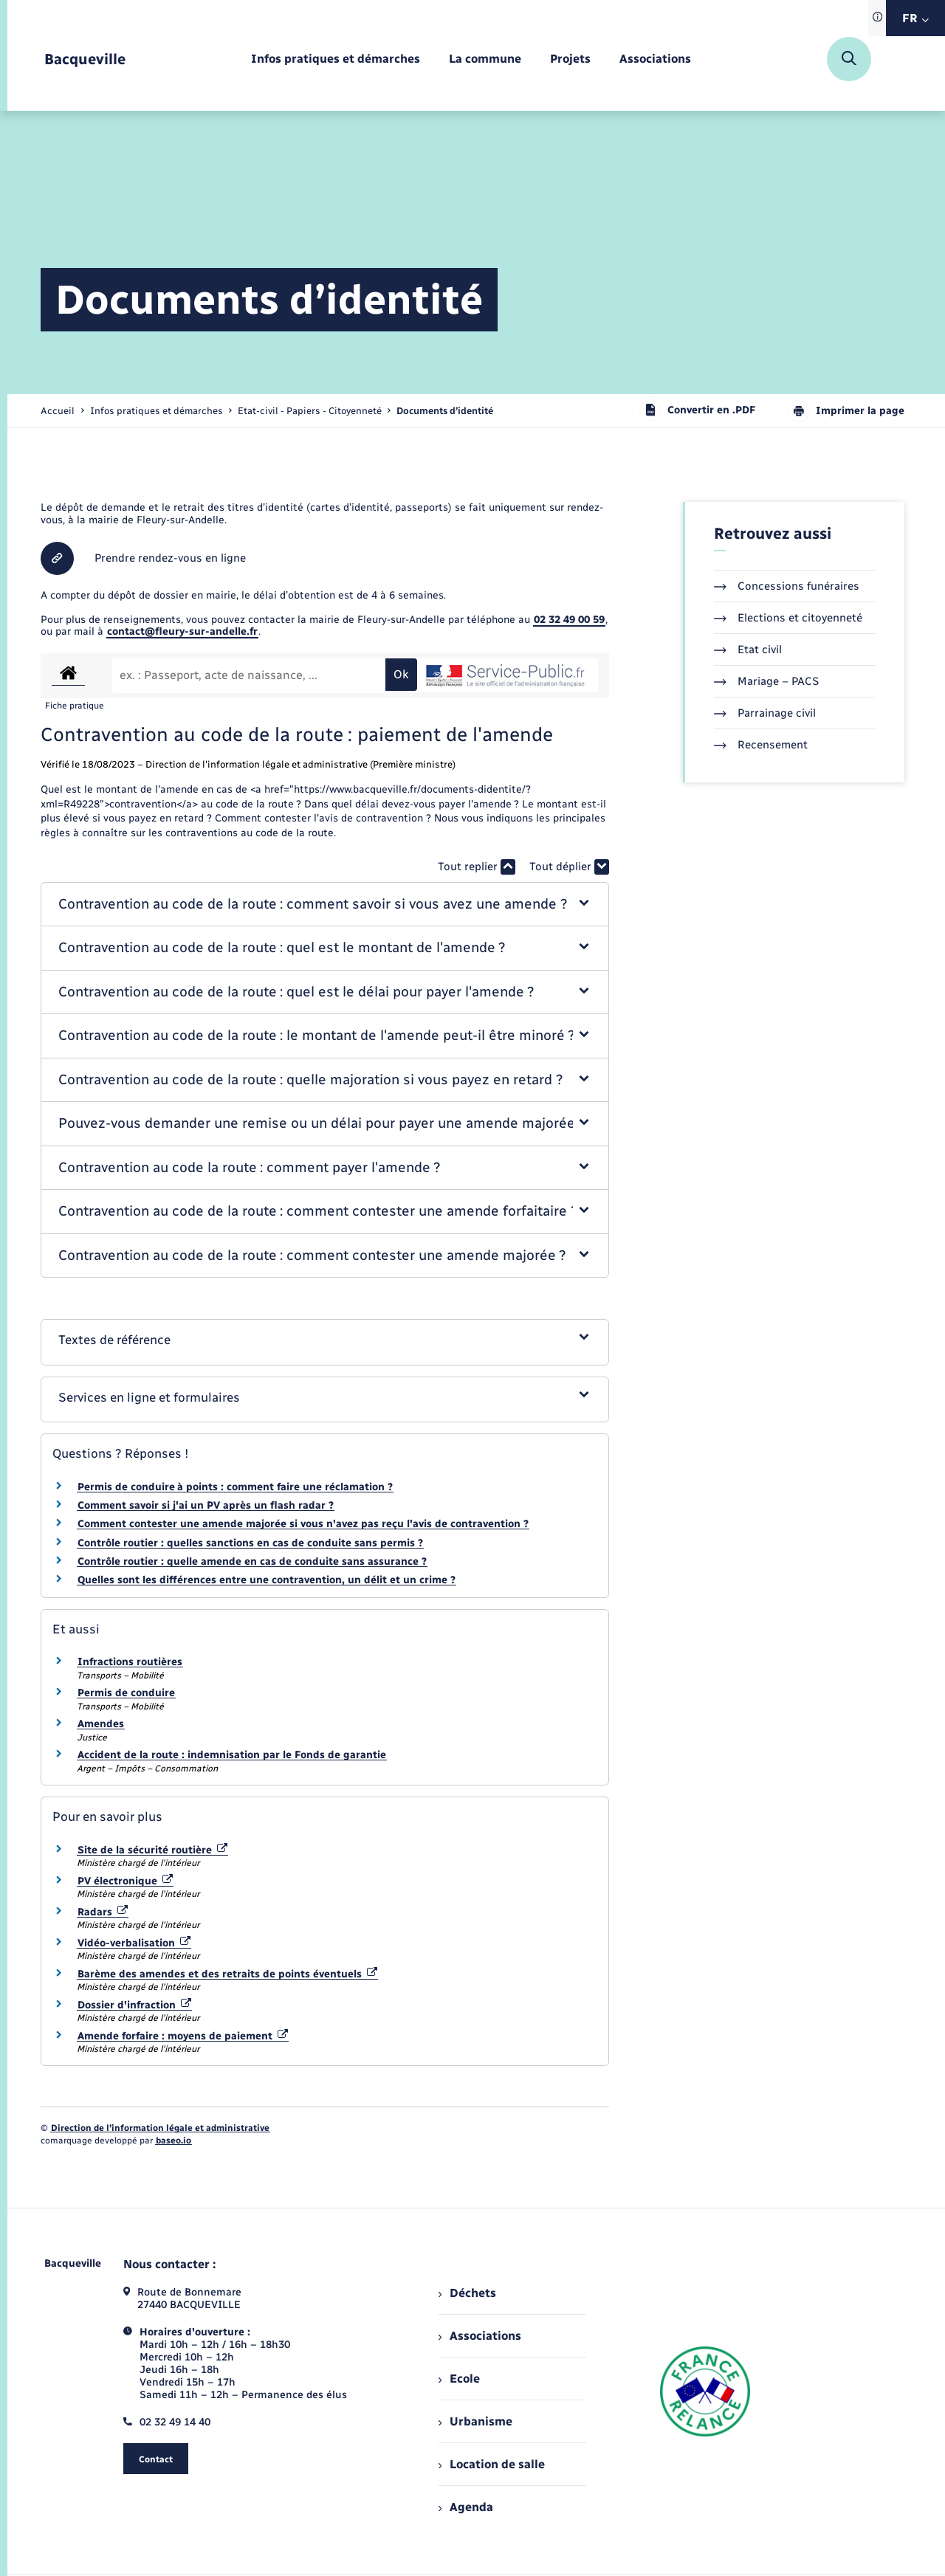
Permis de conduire (126, 1693)
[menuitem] (335, 59)
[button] (325, 904)
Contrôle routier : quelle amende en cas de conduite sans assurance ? (252, 1561)
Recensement (761, 744)
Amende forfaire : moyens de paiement (183, 2036)
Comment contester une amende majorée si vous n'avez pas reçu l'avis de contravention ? (303, 1524)
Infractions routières (130, 1662)
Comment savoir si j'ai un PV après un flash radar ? (206, 1505)
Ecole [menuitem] (459, 2379)
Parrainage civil (765, 713)
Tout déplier (569, 867)
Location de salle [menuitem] (492, 2464)
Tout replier (476, 867)
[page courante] (444, 410)
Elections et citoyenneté (788, 617)
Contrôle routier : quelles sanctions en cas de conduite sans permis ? (250, 1543)
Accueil (58, 410)
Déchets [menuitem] (467, 2293)
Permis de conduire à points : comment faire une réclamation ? (235, 1487)
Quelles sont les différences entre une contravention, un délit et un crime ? (267, 1580)
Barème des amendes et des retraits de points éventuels (227, 1974)
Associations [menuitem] (480, 2336)
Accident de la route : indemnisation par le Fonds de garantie (232, 1755)
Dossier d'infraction (134, 2005)
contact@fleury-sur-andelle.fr (182, 631)
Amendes (101, 1724)
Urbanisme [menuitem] (475, 2421)
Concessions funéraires (786, 586)
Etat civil (748, 649)
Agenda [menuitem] (466, 2507)
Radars (103, 1912)
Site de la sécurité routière (152, 1850)
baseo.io (173, 2140)
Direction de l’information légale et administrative (160, 2128)
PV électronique (125, 1881)
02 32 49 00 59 (569, 619)
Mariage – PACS (766, 681)
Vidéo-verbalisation (134, 1943)
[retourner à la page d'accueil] (85, 59)
